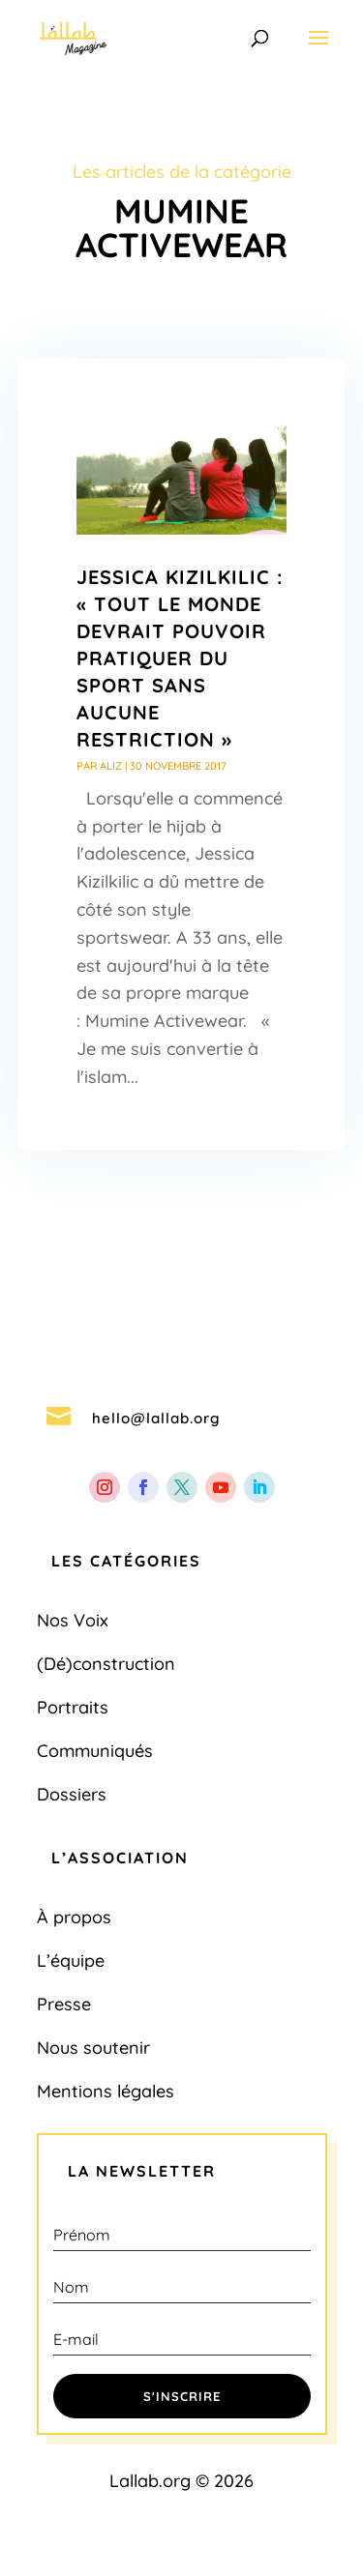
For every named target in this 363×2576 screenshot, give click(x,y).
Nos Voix (72, 1620)
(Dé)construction (106, 1664)
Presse (64, 2004)
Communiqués (95, 1751)
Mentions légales (105, 2091)
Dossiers (71, 1794)
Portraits (72, 1707)
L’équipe (71, 1960)
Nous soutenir (93, 2047)
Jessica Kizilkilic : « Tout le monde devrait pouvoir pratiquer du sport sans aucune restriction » (179, 658)
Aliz (111, 766)
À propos (74, 1917)
